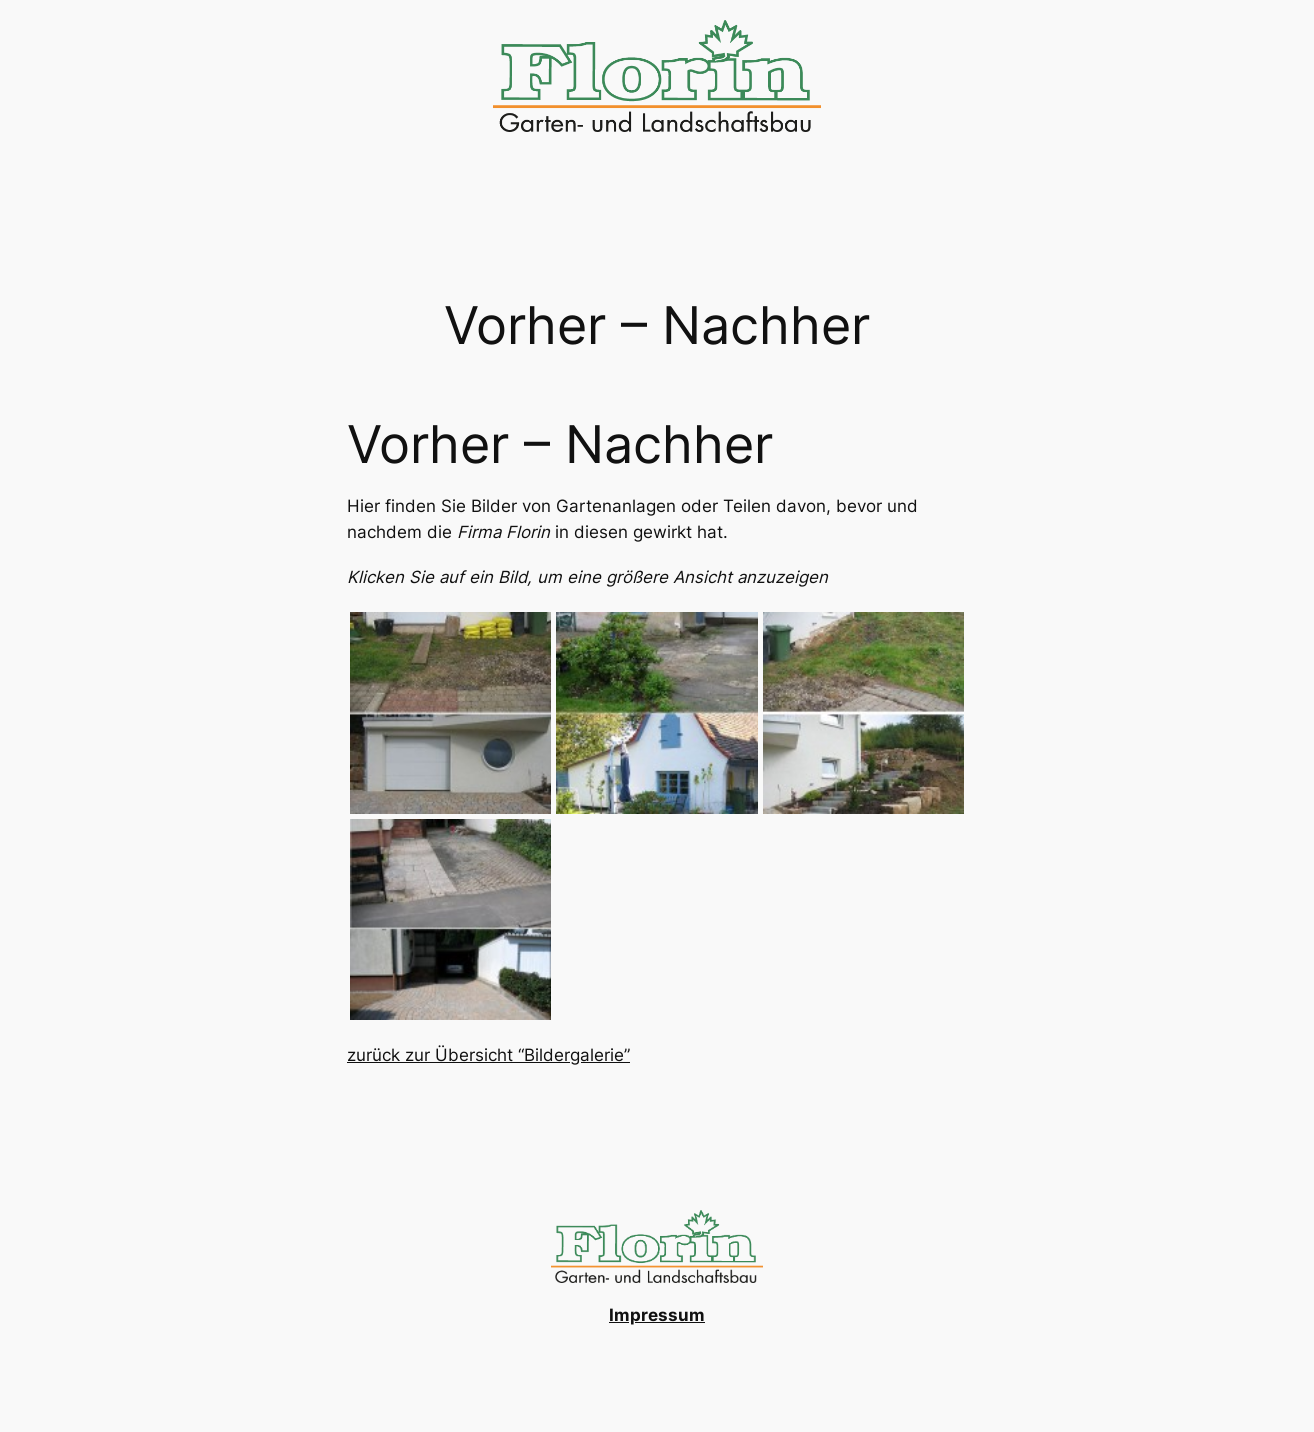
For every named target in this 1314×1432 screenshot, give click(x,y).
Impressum (657, 1315)
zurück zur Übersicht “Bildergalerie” (488, 1055)
